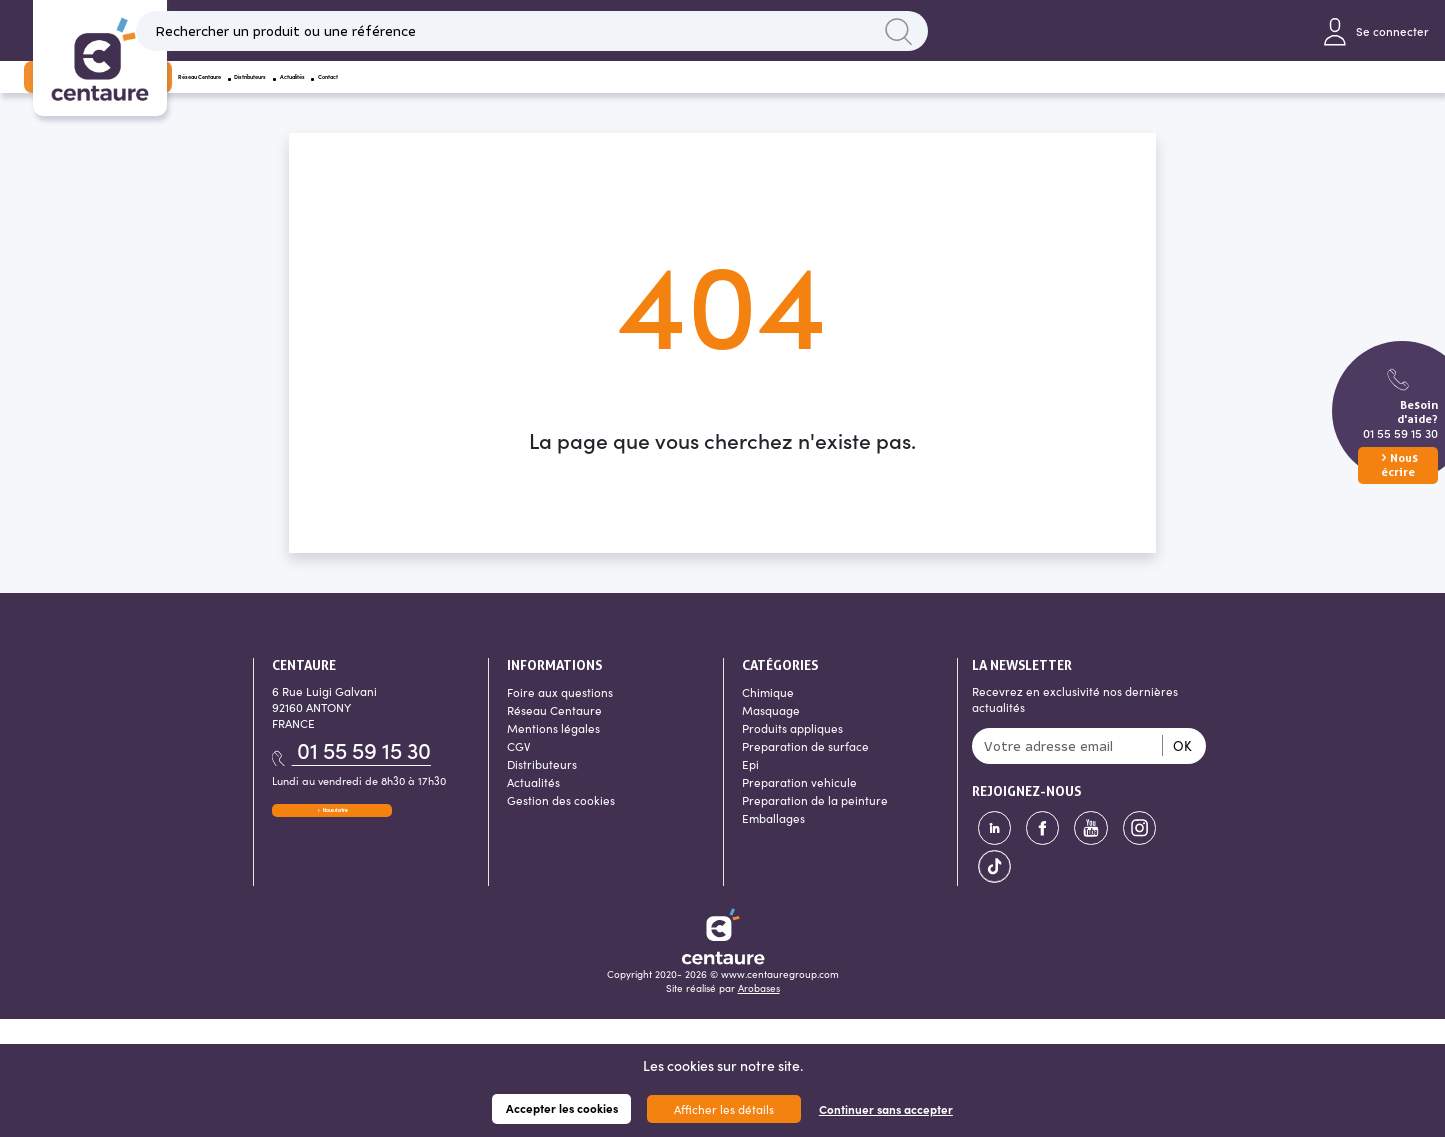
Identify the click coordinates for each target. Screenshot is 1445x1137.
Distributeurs (568, 95)
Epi (750, 790)
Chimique (768, 718)
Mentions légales (553, 754)
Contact (771, 95)
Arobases (759, 1014)
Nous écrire (332, 843)
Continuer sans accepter (886, 1109)
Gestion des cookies (561, 826)
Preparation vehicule (799, 808)
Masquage (771, 736)
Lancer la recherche (975, 36)
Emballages (773, 844)
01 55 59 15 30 (1400, 432)
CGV (518, 772)
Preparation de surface (805, 772)
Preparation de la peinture (815, 826)
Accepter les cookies (562, 1108)
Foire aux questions (560, 718)
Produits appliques (792, 754)
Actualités (678, 95)
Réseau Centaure (435, 95)
